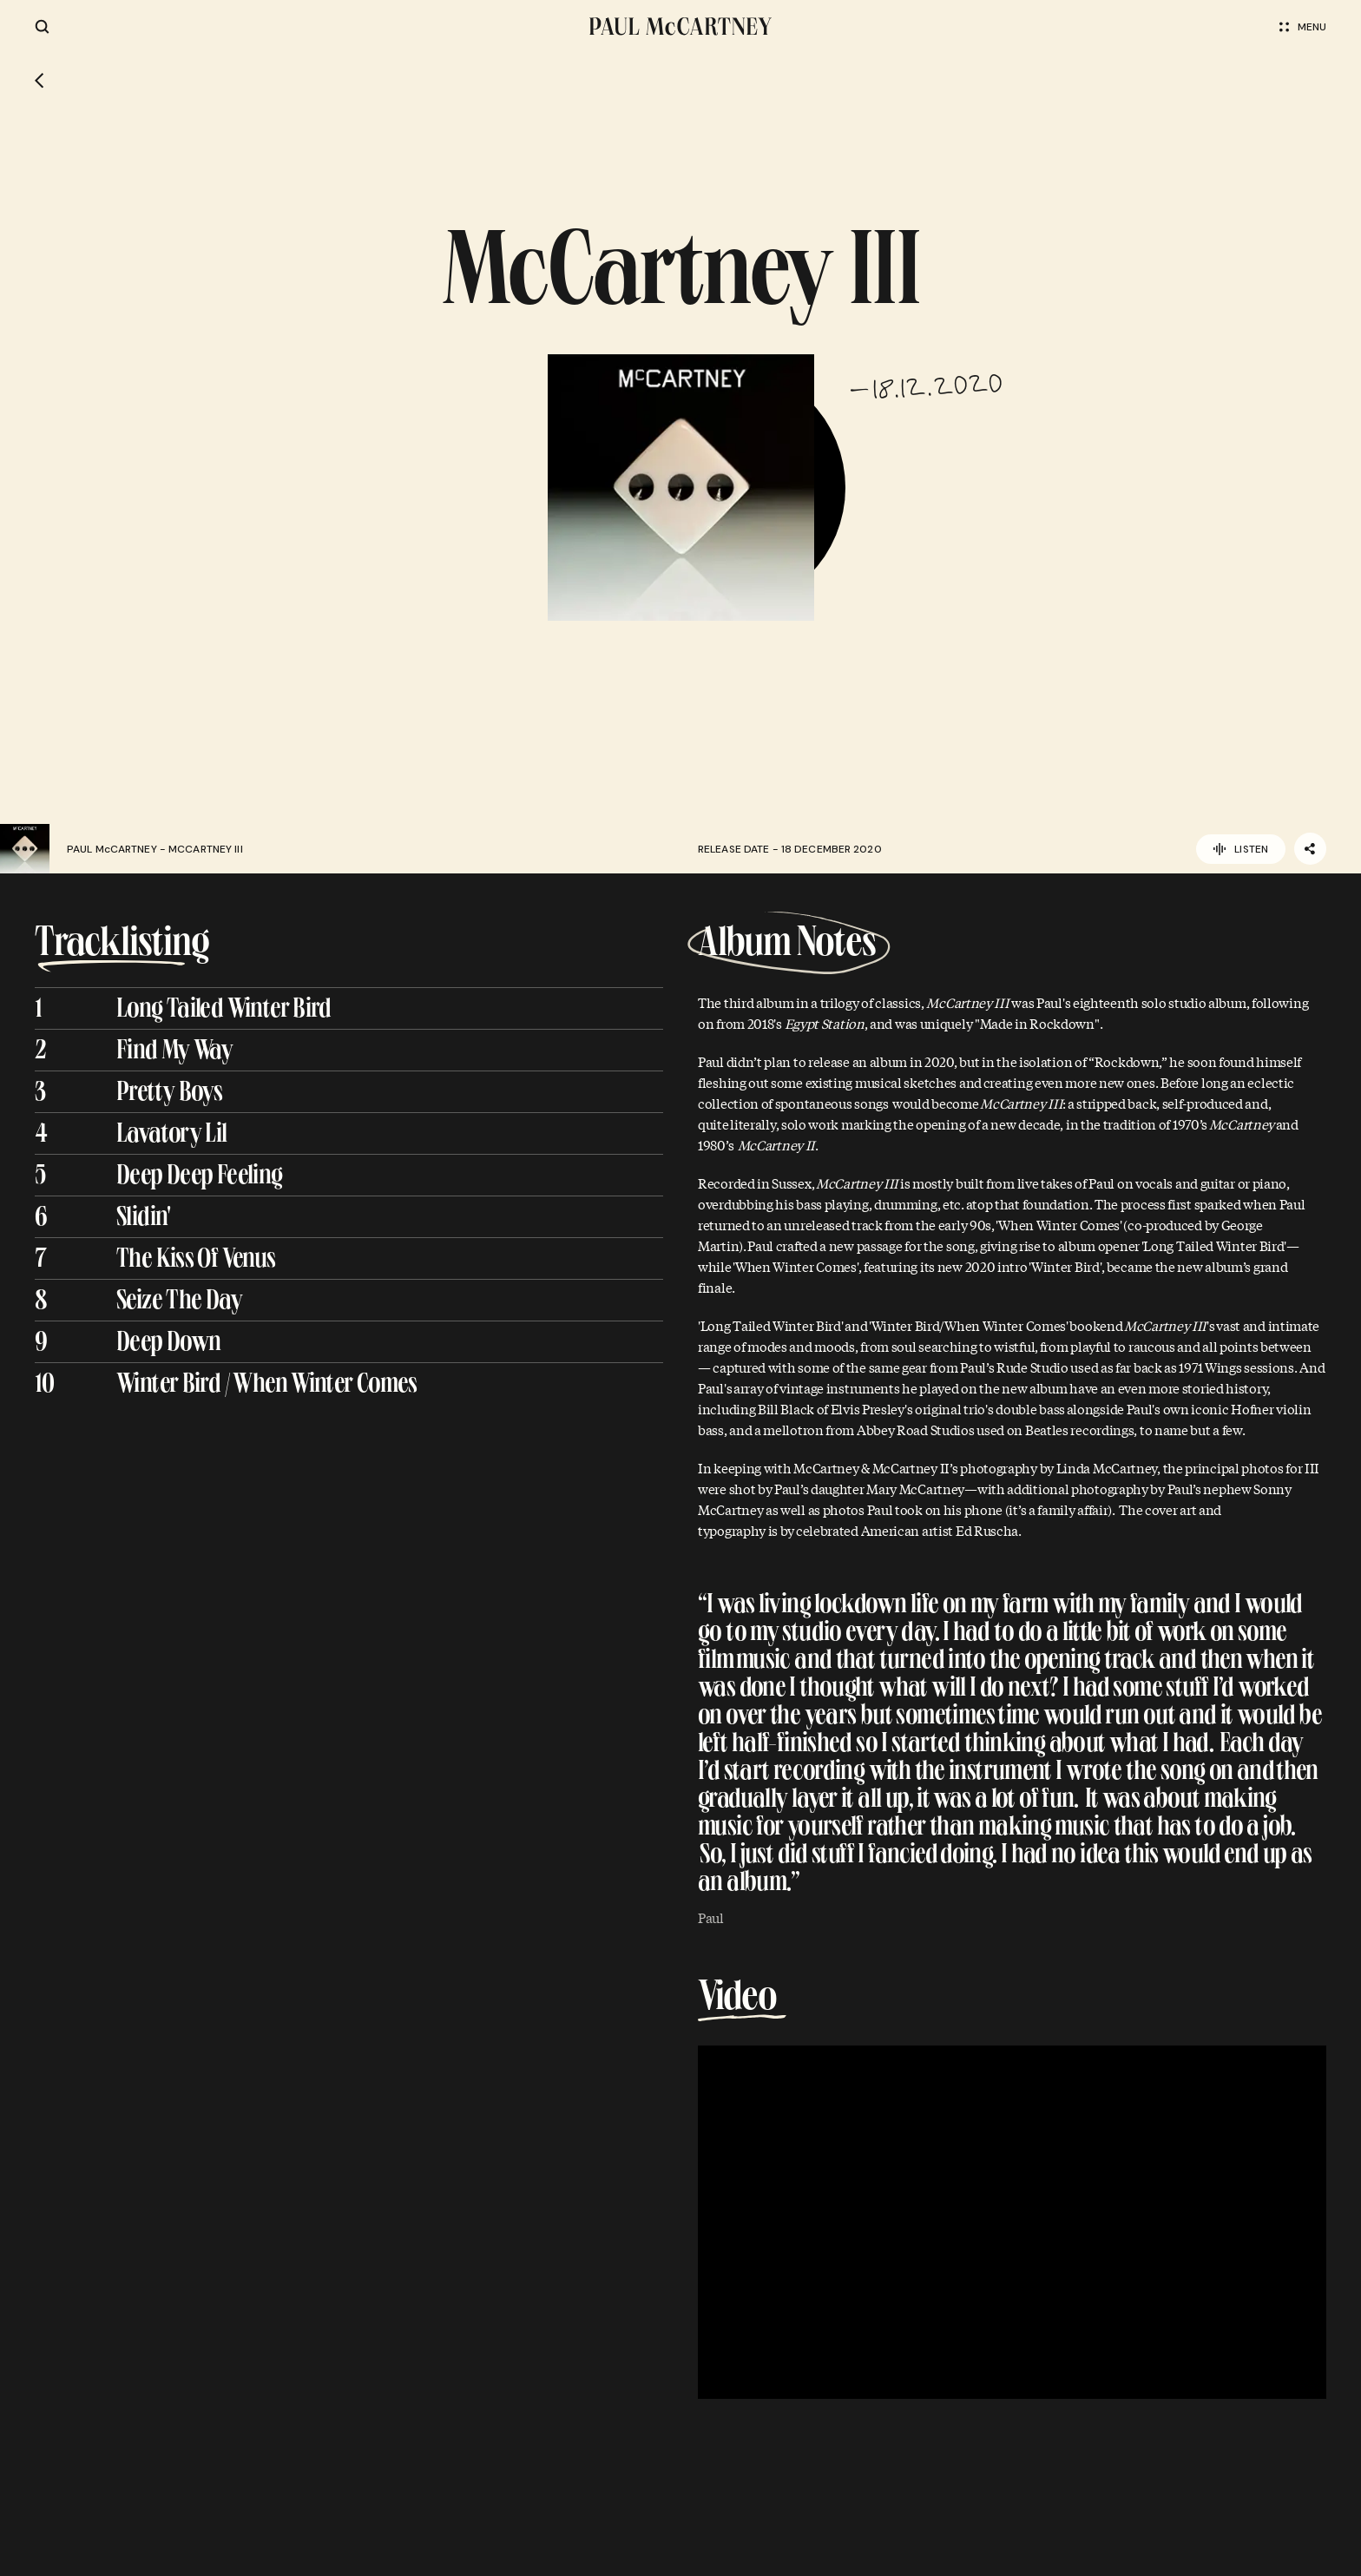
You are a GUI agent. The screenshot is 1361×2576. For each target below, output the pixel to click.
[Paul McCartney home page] (680, 26)
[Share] (1310, 849)
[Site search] (42, 26)
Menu (1302, 27)
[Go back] (39, 80)
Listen (1240, 849)
